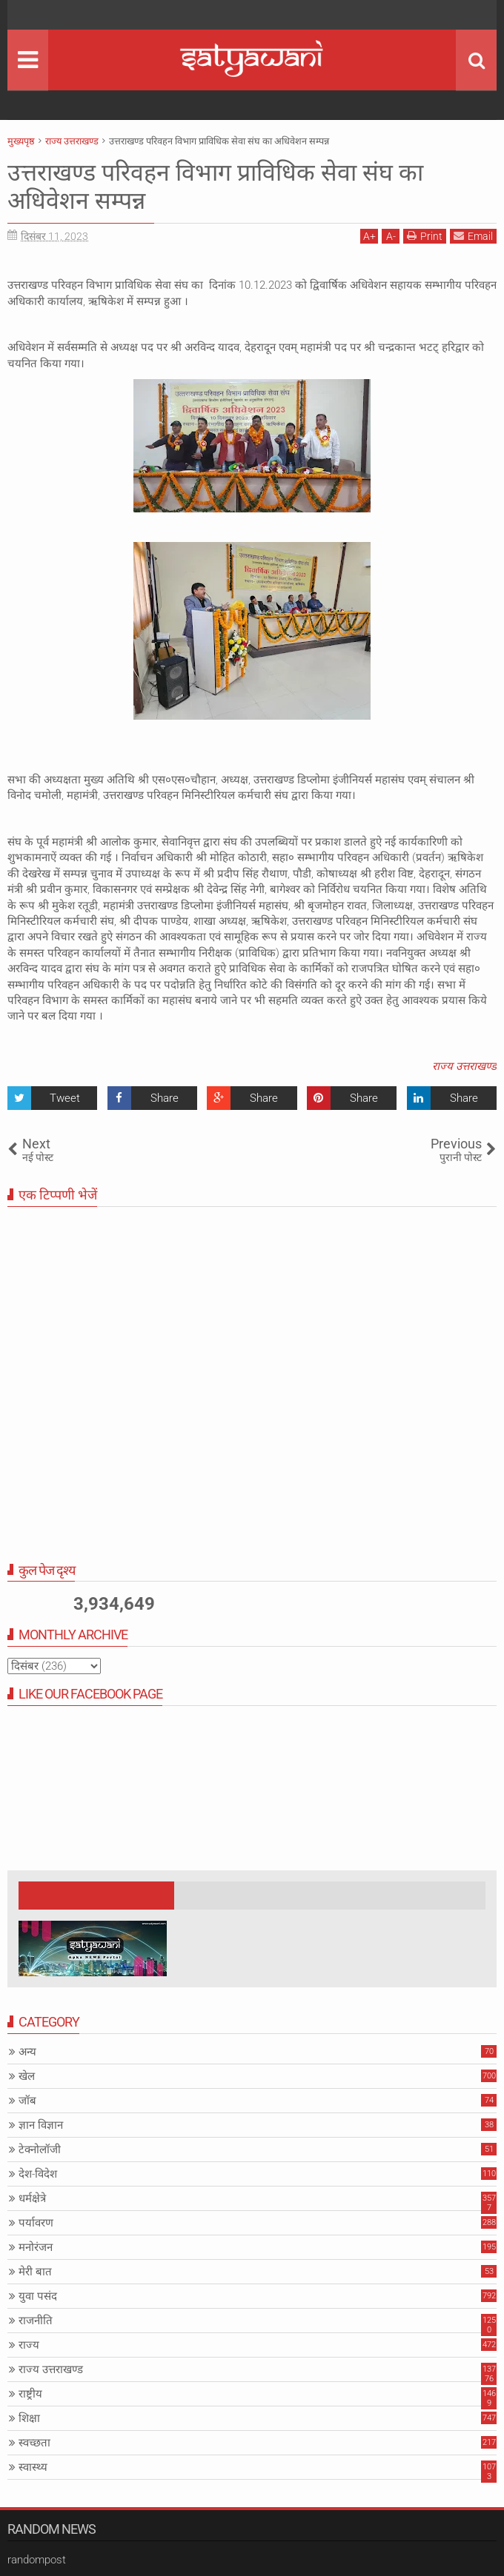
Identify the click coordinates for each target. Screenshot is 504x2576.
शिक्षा (29, 2418)
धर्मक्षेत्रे (32, 2198)
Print (424, 236)
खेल (27, 2076)
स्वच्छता (34, 2442)
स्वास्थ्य (33, 2467)
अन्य (27, 2051)
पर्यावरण (36, 2222)
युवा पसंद (38, 2296)
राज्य (29, 2345)
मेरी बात (35, 2271)
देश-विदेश (38, 2174)
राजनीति (36, 2320)
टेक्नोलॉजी (40, 2149)
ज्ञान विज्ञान (41, 2125)
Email (473, 236)
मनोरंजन (36, 2247)
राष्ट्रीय (30, 2394)
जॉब (27, 2100)
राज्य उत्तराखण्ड (464, 1066)
